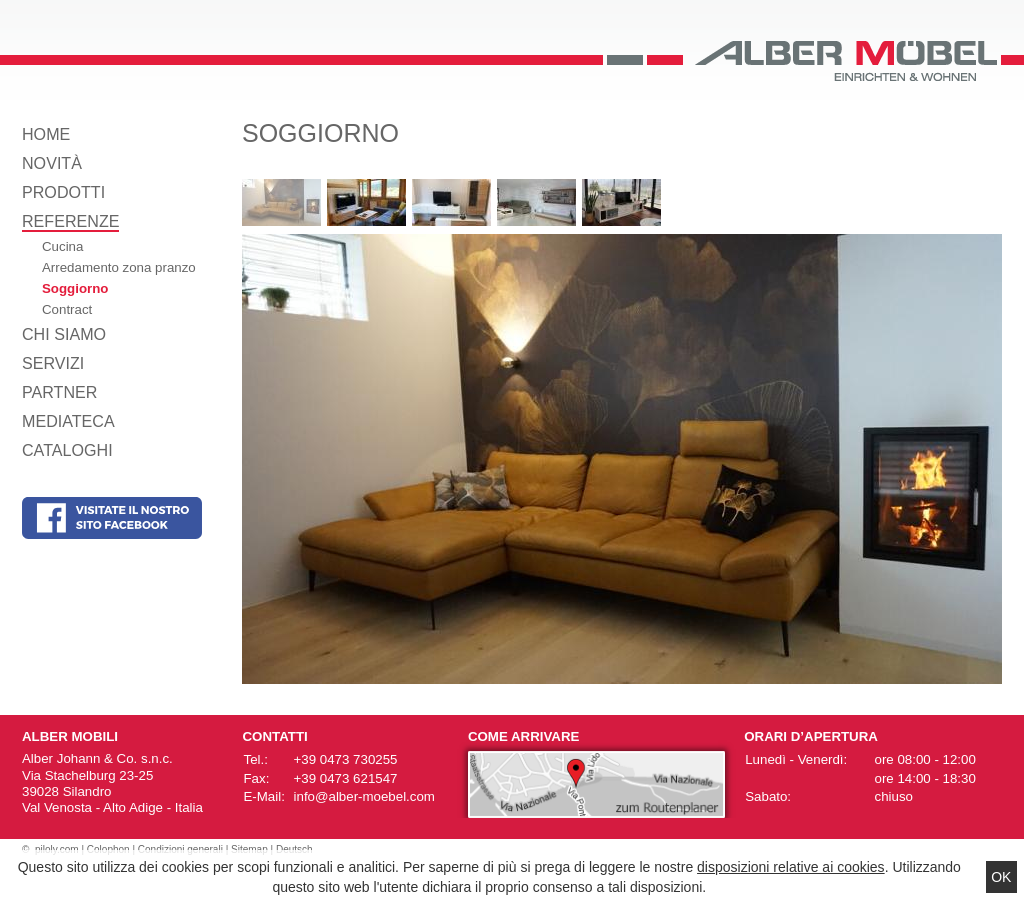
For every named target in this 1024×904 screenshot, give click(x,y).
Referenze (70, 221)
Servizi (53, 363)
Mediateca (68, 421)
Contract (67, 309)
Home (46, 134)
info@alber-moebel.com (364, 796)
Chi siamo (64, 334)
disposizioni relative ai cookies (791, 867)
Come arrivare (524, 736)
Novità (52, 163)
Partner (59, 392)
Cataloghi (67, 450)
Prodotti (63, 192)
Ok (1001, 877)
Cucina (62, 246)
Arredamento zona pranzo (119, 267)
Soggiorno (75, 288)
